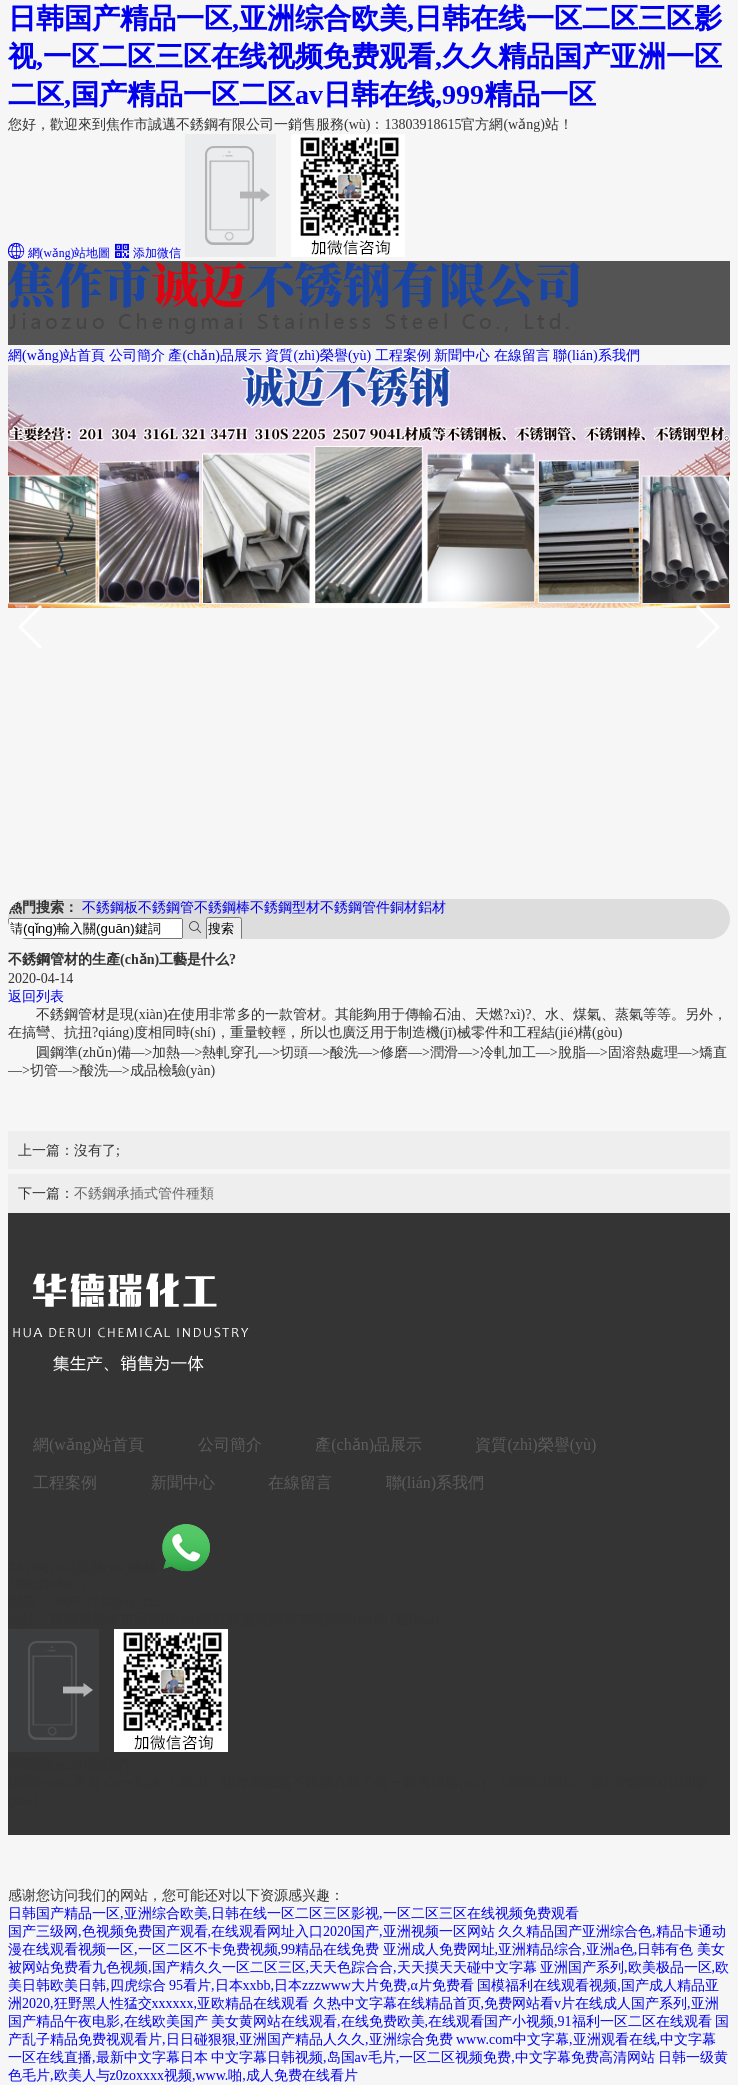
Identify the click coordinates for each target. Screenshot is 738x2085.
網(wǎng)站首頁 (56, 355)
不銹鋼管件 (355, 907)
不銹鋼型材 (285, 907)
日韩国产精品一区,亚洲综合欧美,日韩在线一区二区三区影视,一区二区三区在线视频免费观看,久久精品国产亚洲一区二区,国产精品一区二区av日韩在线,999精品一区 (365, 56)
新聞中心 (462, 355)
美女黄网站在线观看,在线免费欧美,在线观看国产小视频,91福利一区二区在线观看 (461, 2021)
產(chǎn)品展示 (215, 355)
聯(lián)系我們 (596, 355)
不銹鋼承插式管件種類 (144, 1193)
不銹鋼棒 (222, 907)
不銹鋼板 (110, 907)
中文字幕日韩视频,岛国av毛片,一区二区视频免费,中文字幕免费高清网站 (433, 2057)
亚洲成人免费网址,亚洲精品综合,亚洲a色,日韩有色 (538, 1949)
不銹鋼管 (166, 907)
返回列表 (36, 996)
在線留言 (522, 355)
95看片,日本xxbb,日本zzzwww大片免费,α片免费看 (321, 1985)
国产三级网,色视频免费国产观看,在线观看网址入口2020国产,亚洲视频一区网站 (251, 1931)
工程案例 (403, 355)
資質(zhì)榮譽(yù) (318, 355)
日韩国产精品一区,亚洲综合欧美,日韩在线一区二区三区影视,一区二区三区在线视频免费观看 (293, 1913)
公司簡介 (137, 355)
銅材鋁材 (418, 907)
